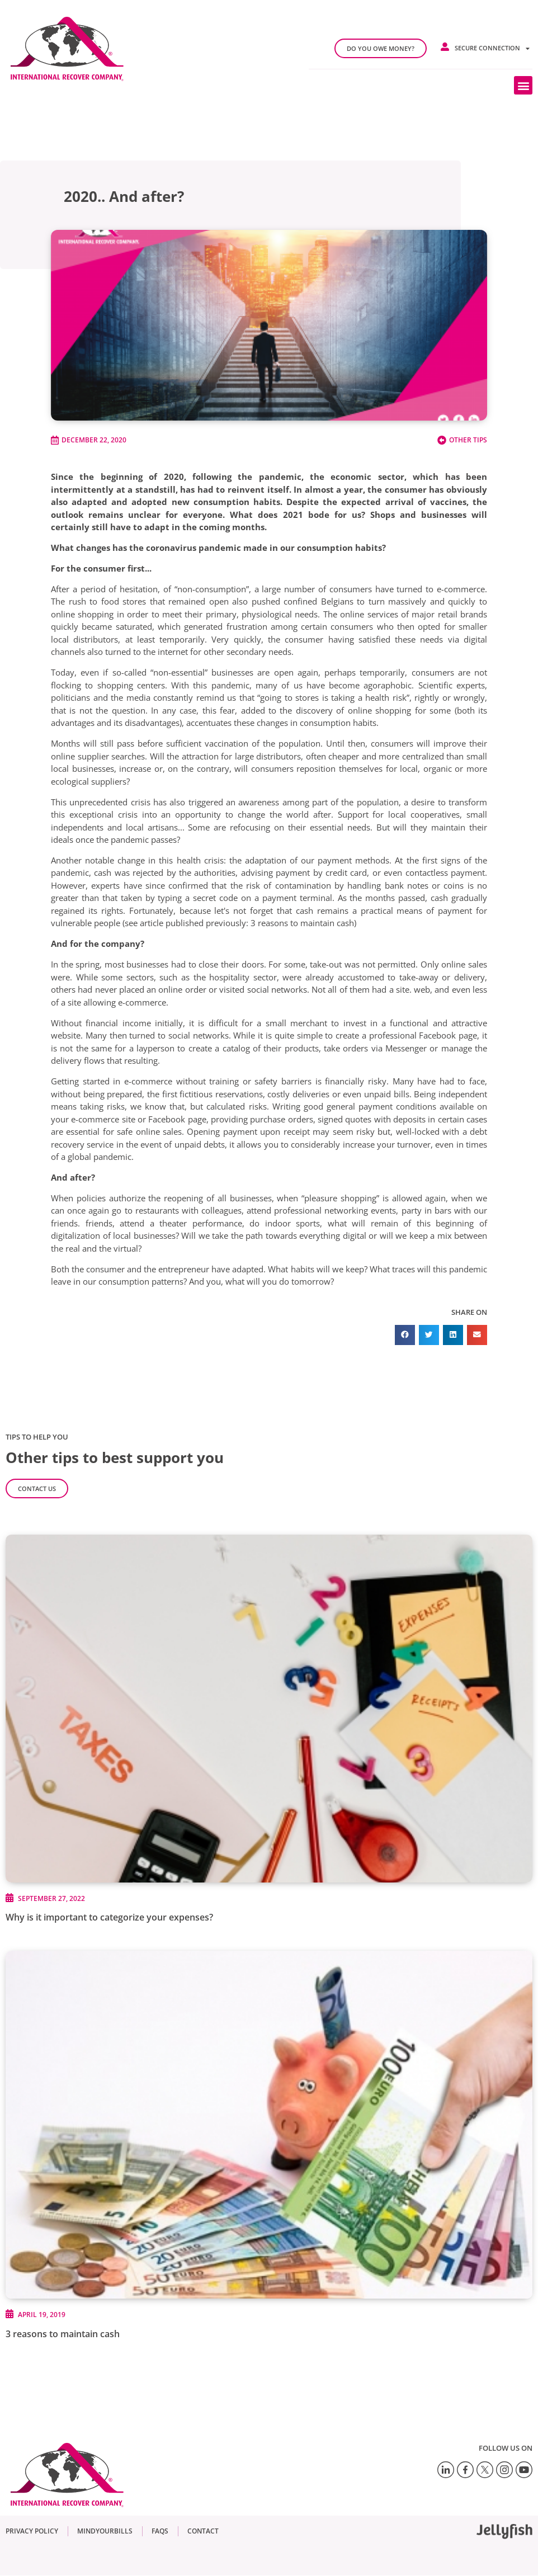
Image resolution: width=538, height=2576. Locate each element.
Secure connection (492, 48)
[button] (523, 85)
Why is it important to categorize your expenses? (109, 1917)
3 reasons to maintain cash (63, 2334)
